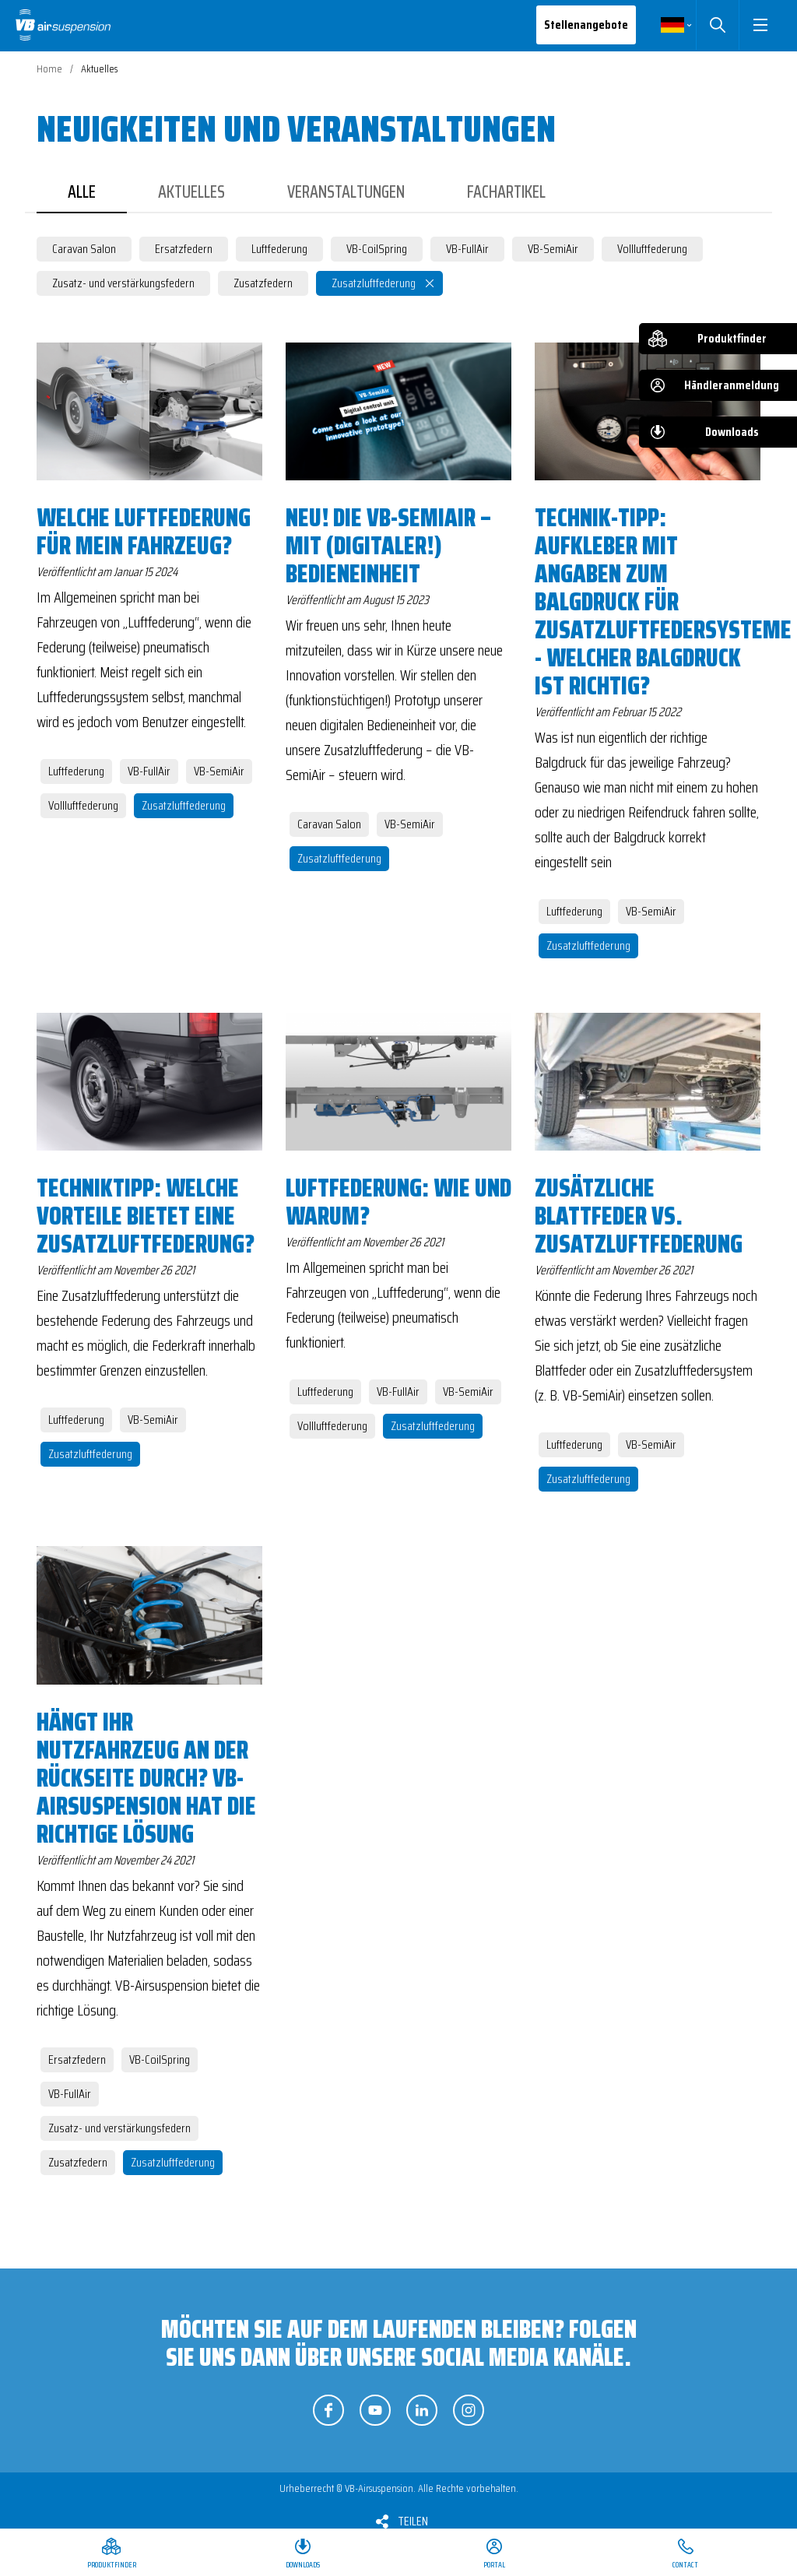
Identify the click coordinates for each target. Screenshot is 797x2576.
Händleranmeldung (731, 385)
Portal (494, 2565)
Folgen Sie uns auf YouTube (375, 2410)
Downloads (732, 431)
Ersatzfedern (183, 248)
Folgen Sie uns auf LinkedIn (421, 2410)
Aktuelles (191, 192)
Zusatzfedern (263, 283)
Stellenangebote (586, 24)
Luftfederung (279, 248)
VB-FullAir (467, 248)
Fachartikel (506, 192)
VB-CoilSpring (376, 248)
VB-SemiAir (553, 248)
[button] (760, 25)
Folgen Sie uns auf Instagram (468, 2410)
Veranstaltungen (346, 192)
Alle (82, 192)
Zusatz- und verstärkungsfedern (123, 283)
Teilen (413, 2521)
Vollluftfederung (652, 248)
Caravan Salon (84, 248)
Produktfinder (732, 338)
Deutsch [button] (672, 25)
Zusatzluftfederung (374, 283)
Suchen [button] (717, 25)
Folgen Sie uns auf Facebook (328, 2410)
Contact (685, 2565)
